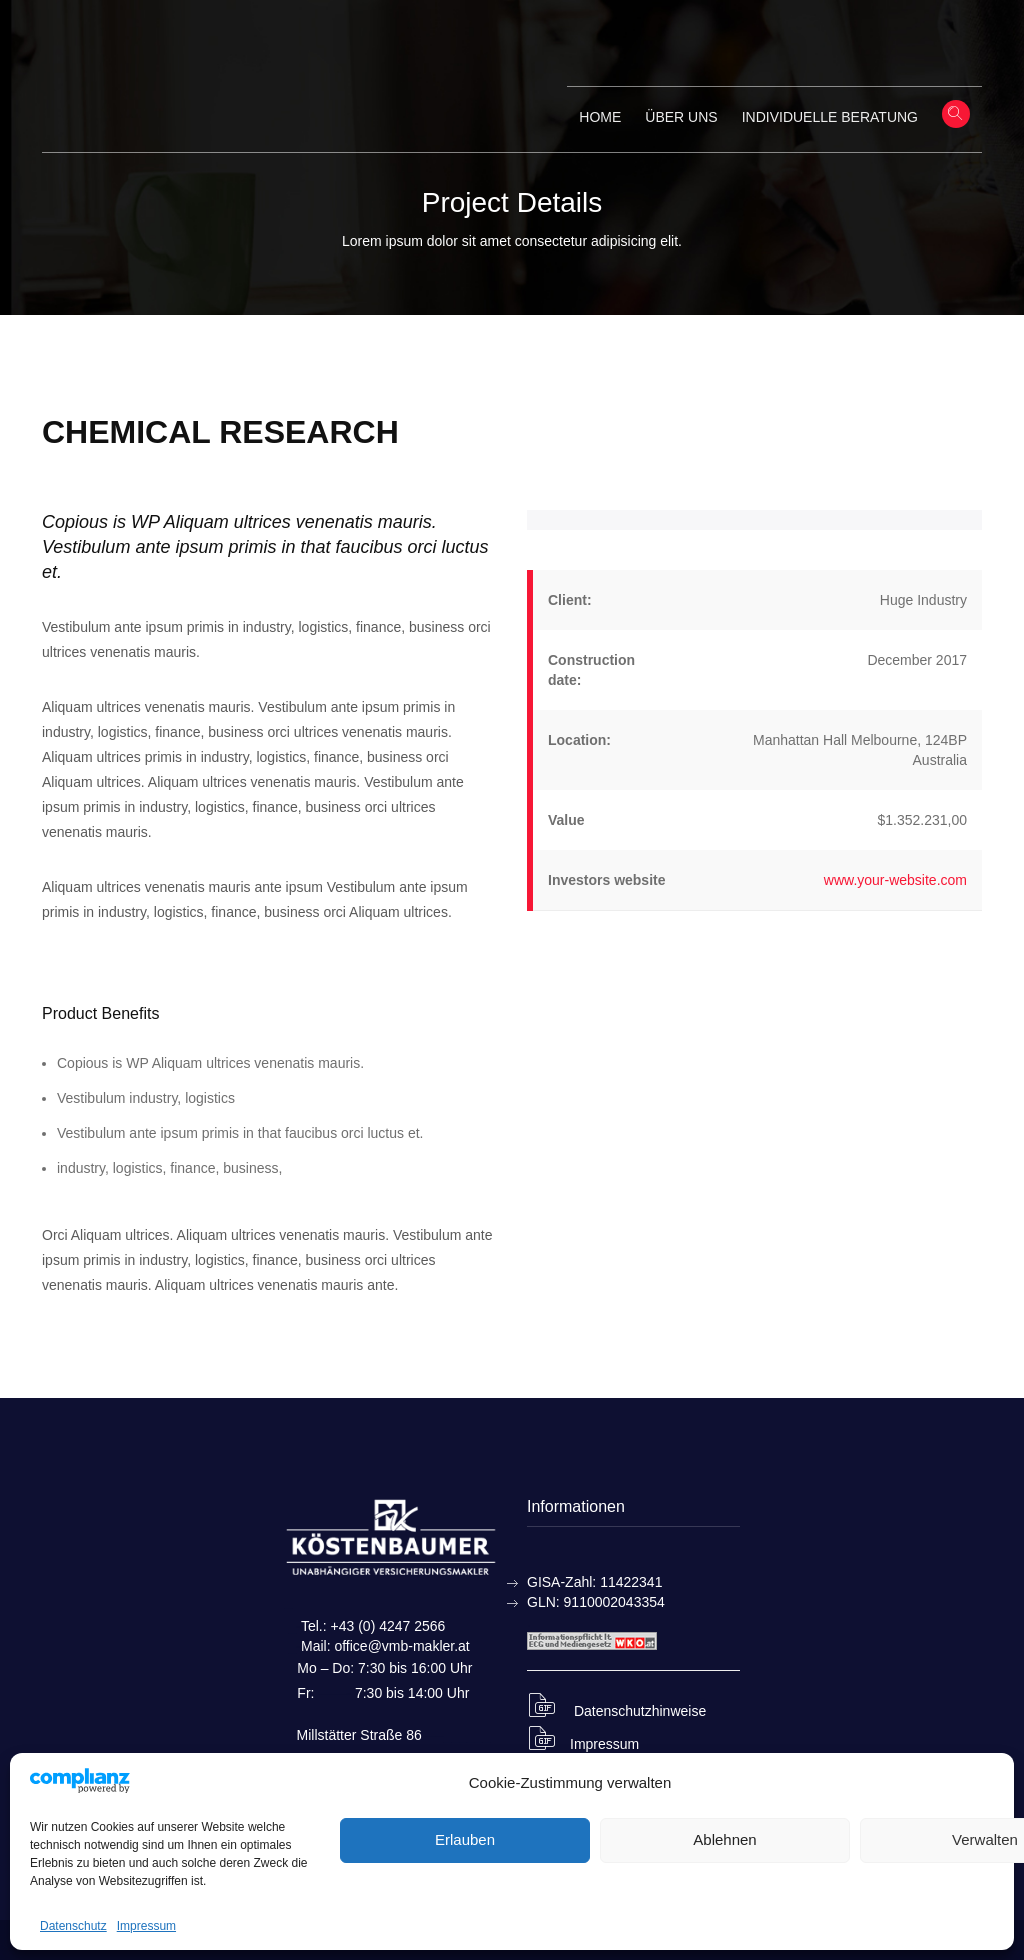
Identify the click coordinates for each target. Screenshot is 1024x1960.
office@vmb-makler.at (401, 1646)
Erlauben (465, 1839)
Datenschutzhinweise (616, 1711)
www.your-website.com (895, 880)
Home (600, 117)
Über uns (681, 117)
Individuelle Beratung (830, 117)
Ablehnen (724, 1839)
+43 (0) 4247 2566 (388, 1626)
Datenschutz (73, 1926)
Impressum (146, 1926)
